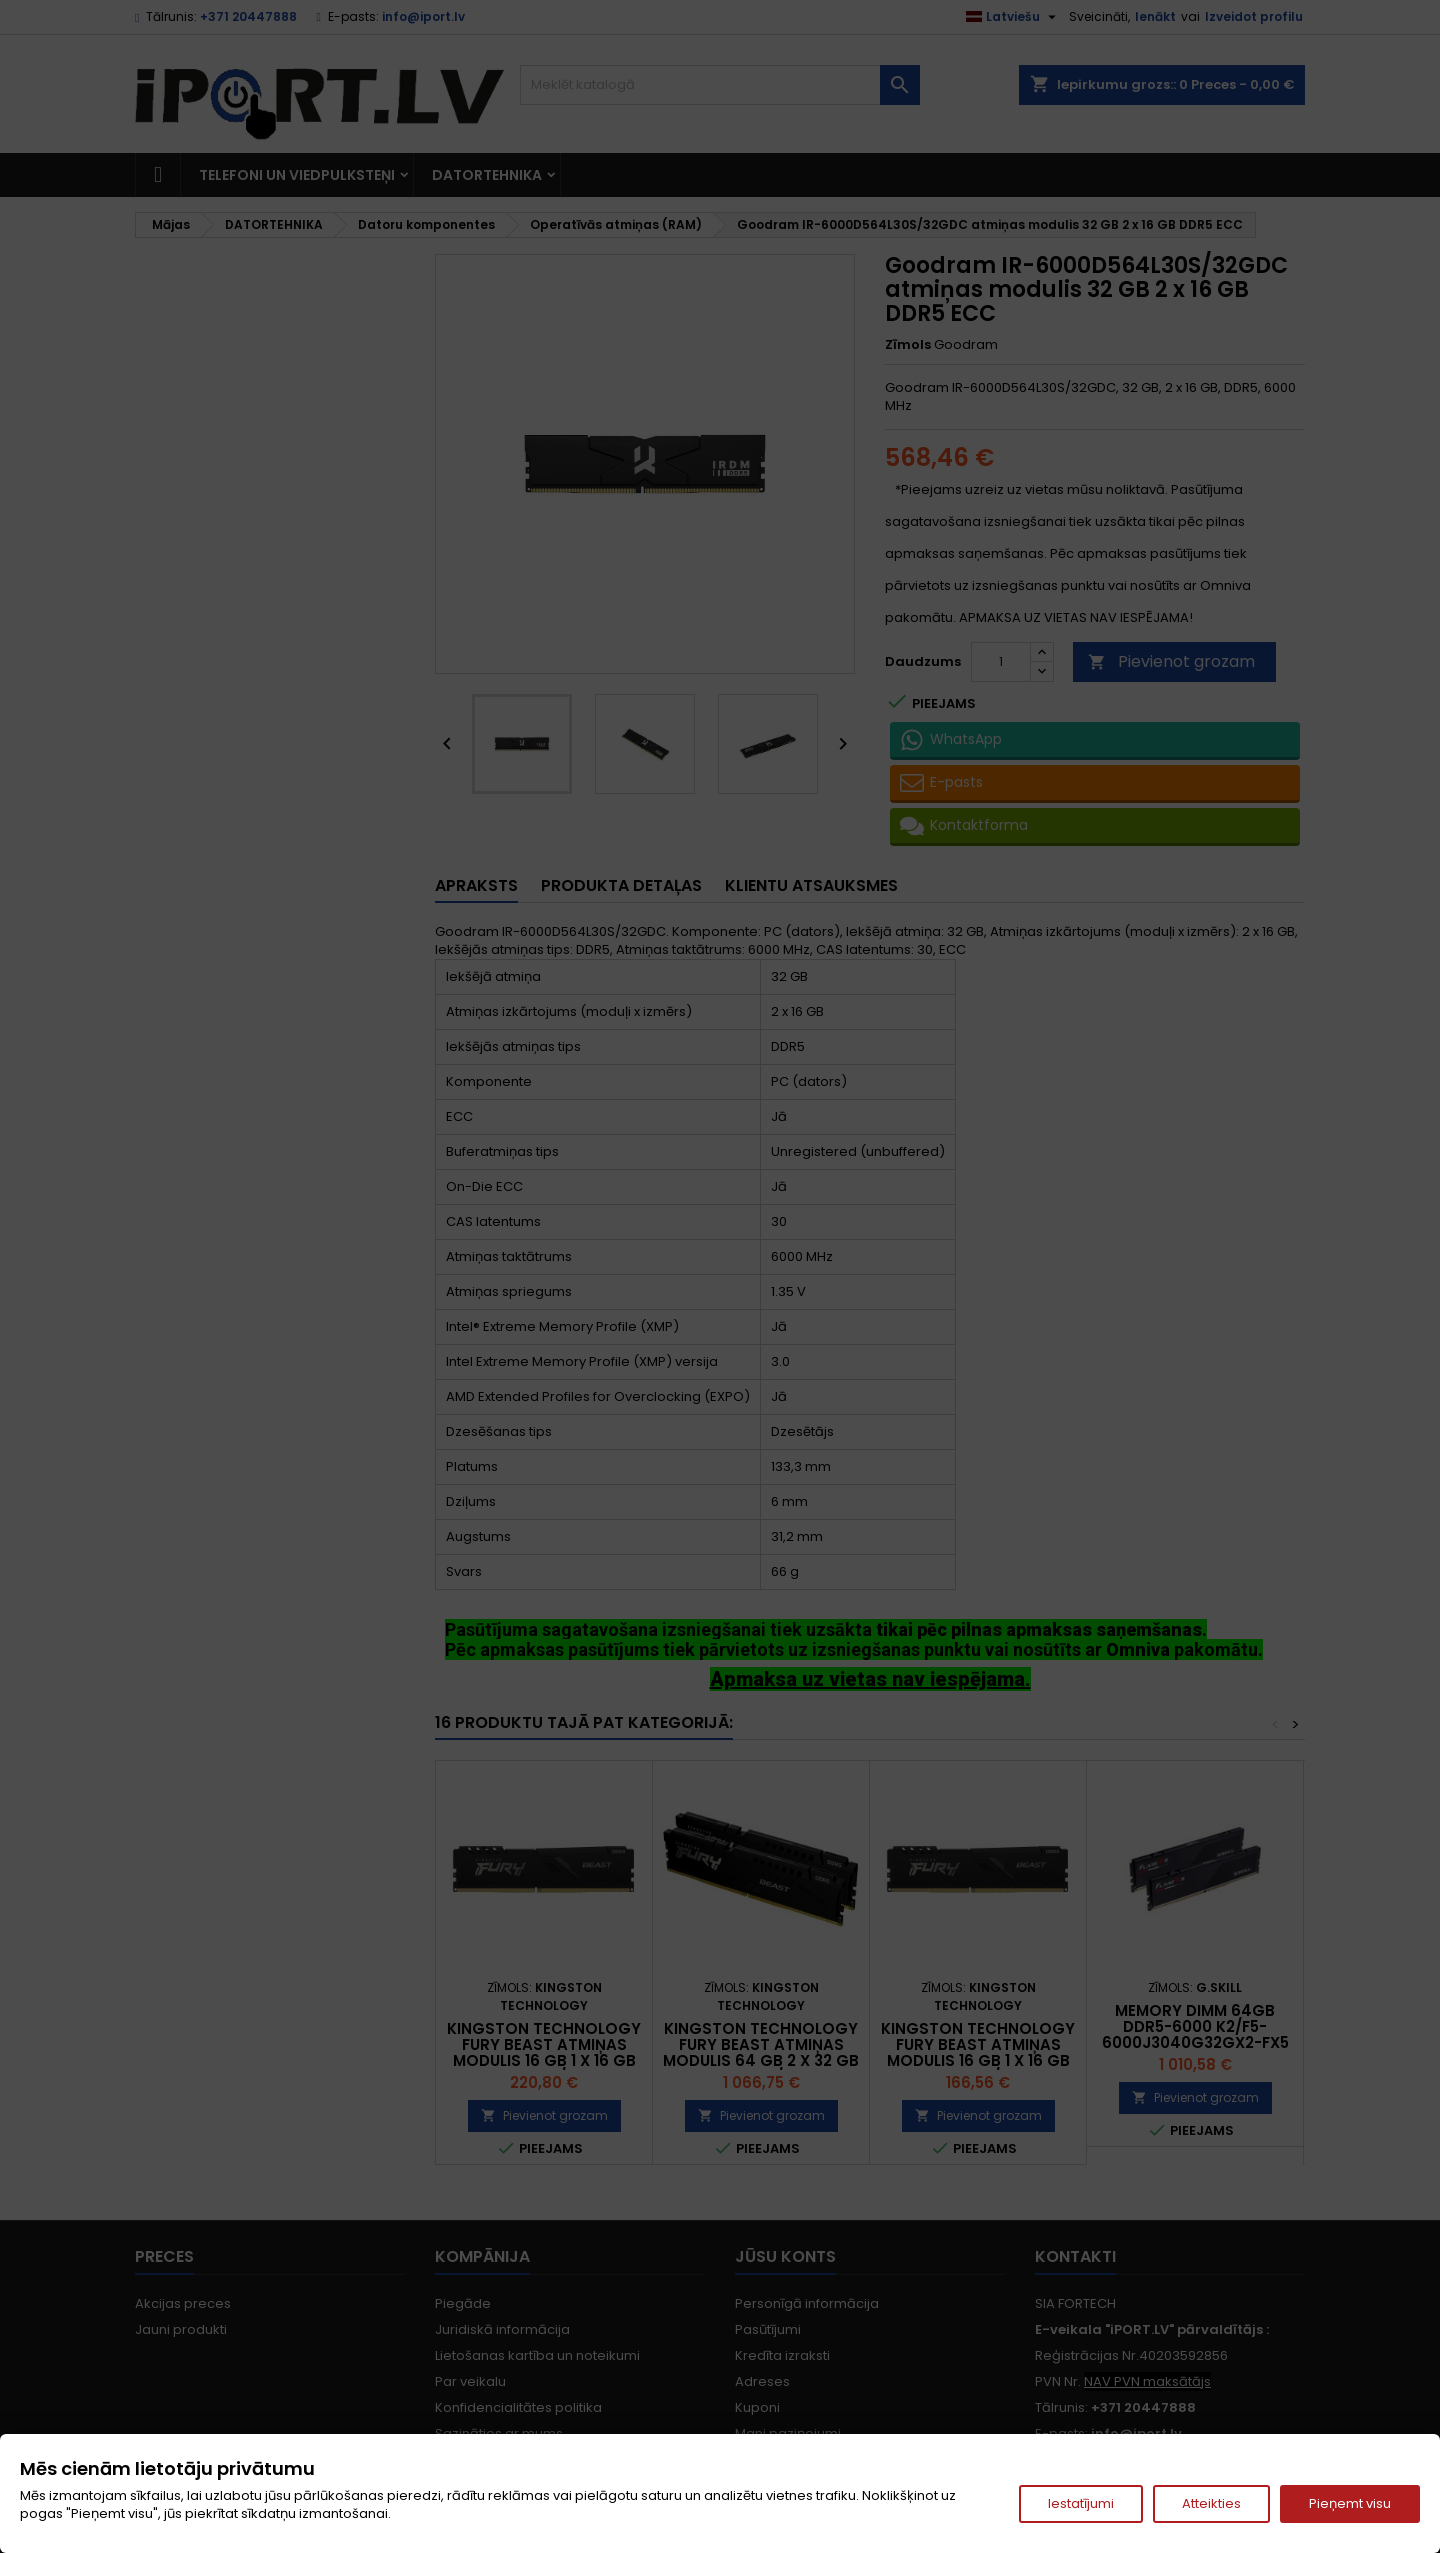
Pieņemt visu (1350, 2503)
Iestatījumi (1081, 2503)
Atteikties (1211, 2503)
